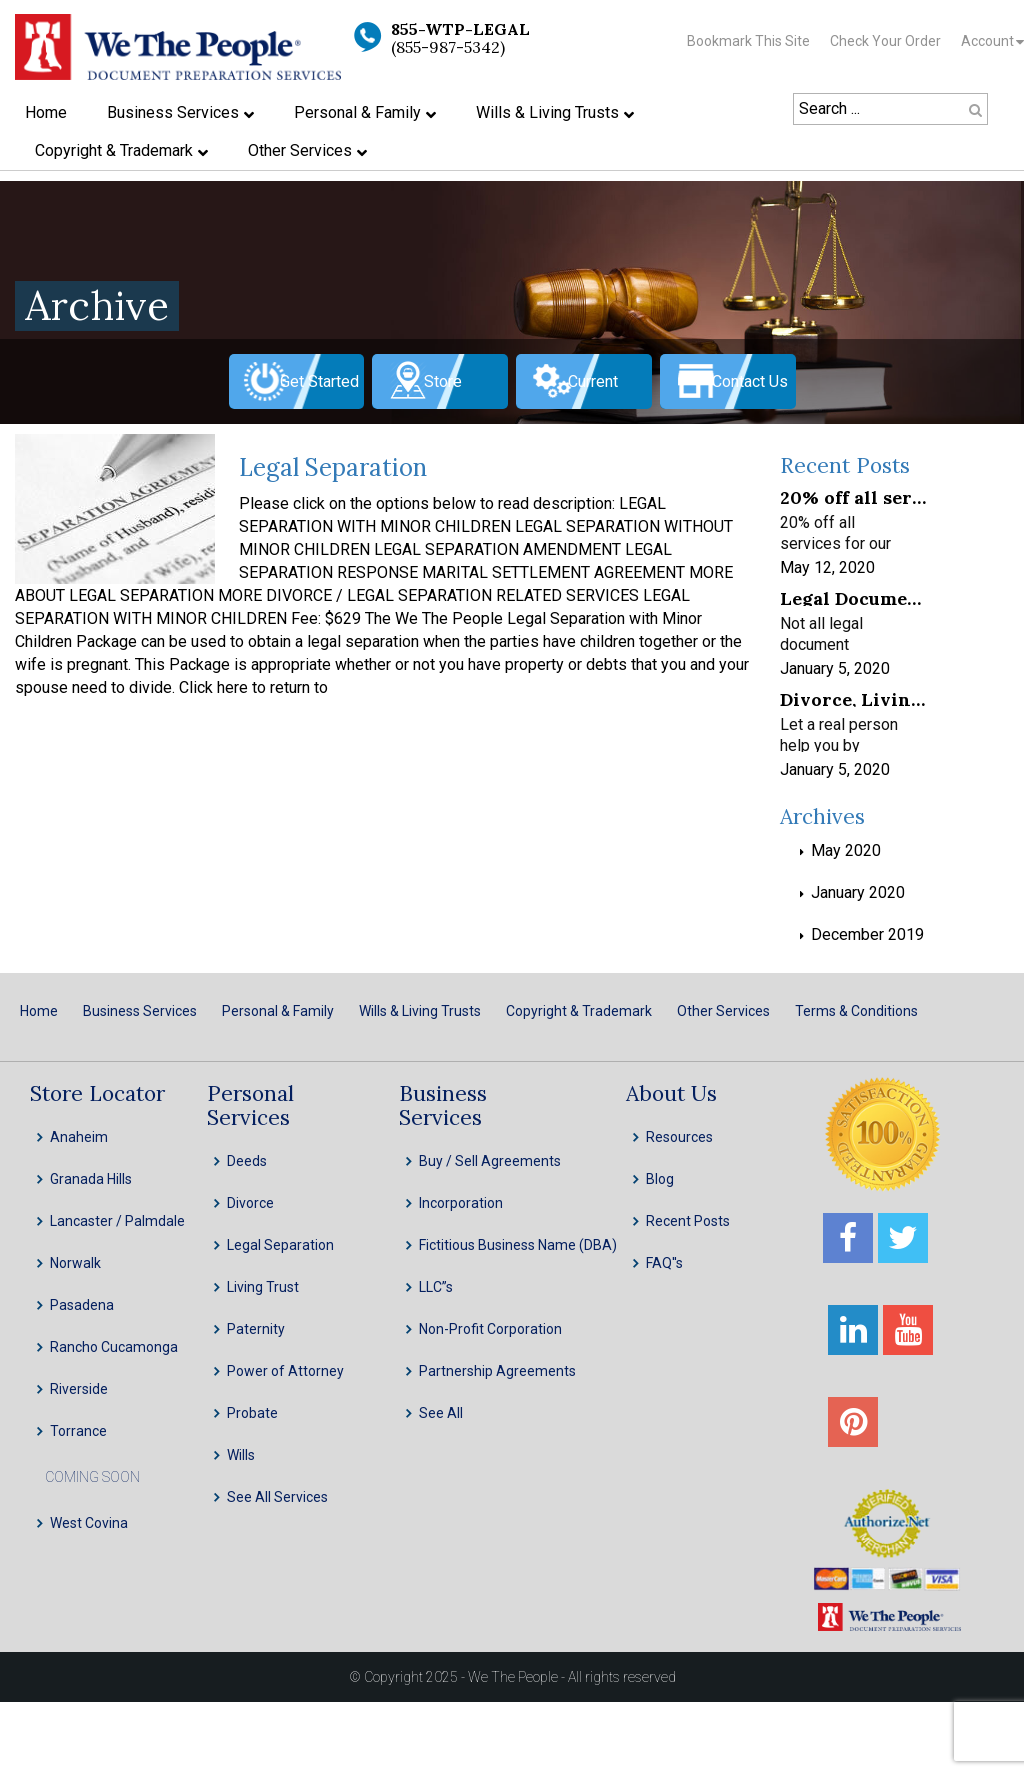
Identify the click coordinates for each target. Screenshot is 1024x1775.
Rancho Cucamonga (114, 1347)
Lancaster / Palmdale (117, 1221)
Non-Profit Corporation (490, 1329)
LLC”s (436, 1287)
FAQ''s (664, 1263)
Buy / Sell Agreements (490, 1161)
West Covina (89, 1523)
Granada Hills (91, 1179)
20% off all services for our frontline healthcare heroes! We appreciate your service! (853, 496)
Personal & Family (278, 1011)
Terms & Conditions (856, 1011)
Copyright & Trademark (579, 1011)
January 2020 (858, 892)
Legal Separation (333, 467)
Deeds (247, 1161)
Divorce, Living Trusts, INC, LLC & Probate (853, 698)
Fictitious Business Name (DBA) (518, 1245)
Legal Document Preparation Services (853, 597)
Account (987, 41)
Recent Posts (688, 1221)
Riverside (79, 1389)
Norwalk (75, 1263)
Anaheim (79, 1137)
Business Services (140, 1011)
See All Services (277, 1497)
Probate (252, 1413)
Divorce (250, 1203)
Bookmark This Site (748, 41)
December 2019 (867, 934)
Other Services (723, 1011)
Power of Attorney (285, 1371)
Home (39, 1011)
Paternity (256, 1329)
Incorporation (461, 1203)
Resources (679, 1137)
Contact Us (750, 381)
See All (441, 1413)
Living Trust (263, 1287)
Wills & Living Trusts (420, 1011)
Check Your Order (885, 41)
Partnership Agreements (497, 1371)
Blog (660, 1179)
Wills (241, 1455)
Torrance (78, 1431)
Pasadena (82, 1305)
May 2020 (846, 850)
